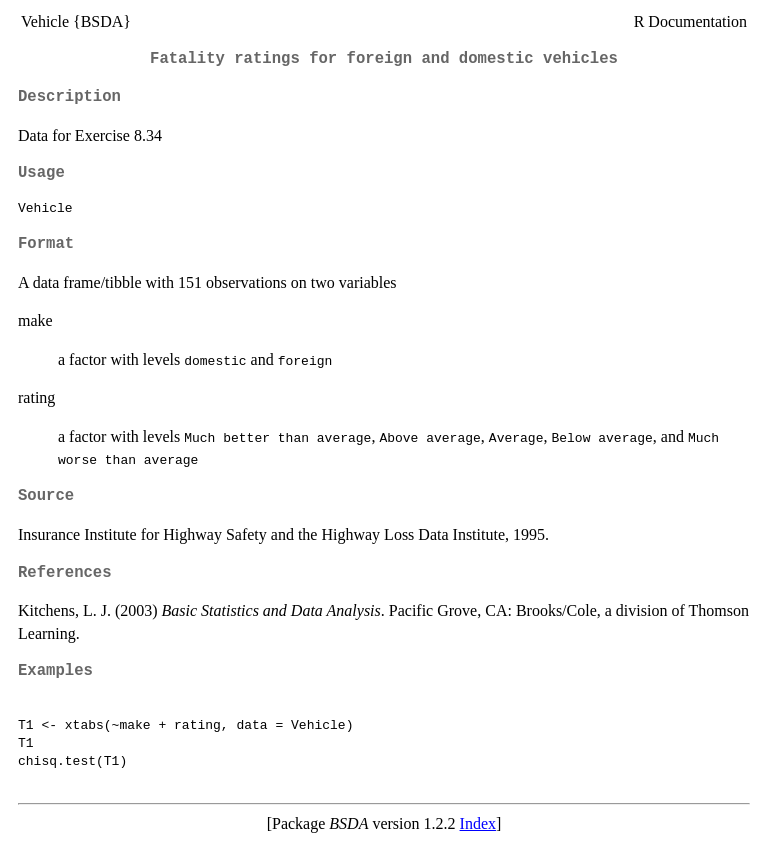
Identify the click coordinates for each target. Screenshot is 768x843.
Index (478, 823)
